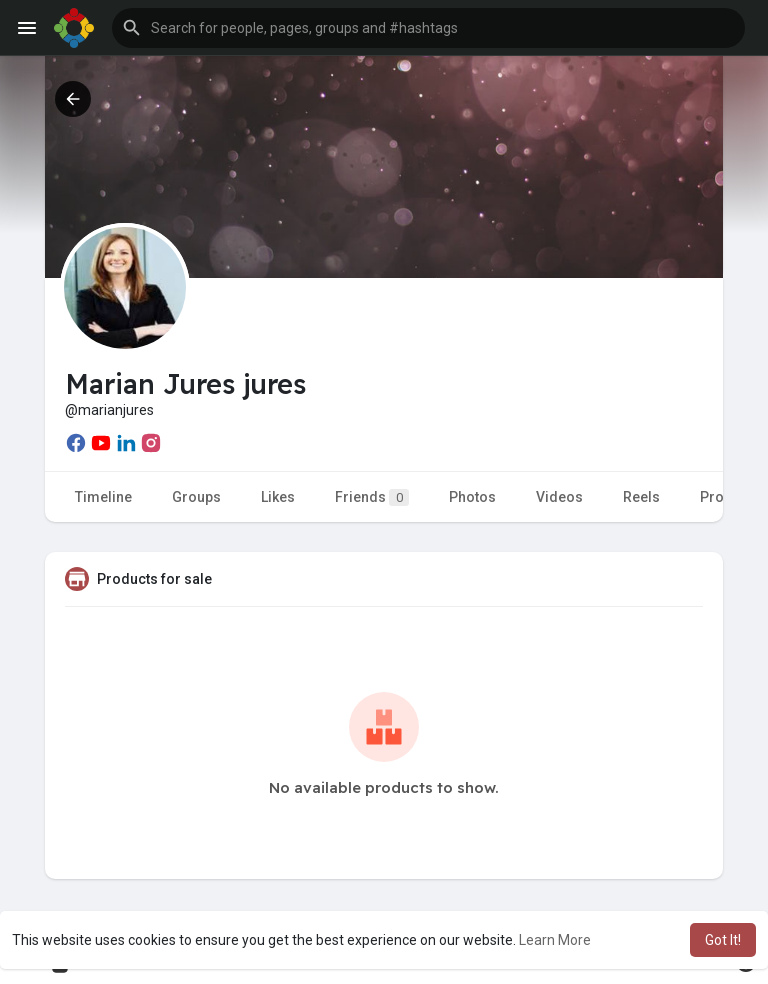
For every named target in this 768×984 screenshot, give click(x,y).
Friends (372, 497)
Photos (472, 497)
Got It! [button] (723, 940)
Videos (559, 497)
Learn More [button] (555, 940)
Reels (641, 497)
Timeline (103, 497)
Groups (196, 497)
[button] (428, 28)
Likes (278, 497)
